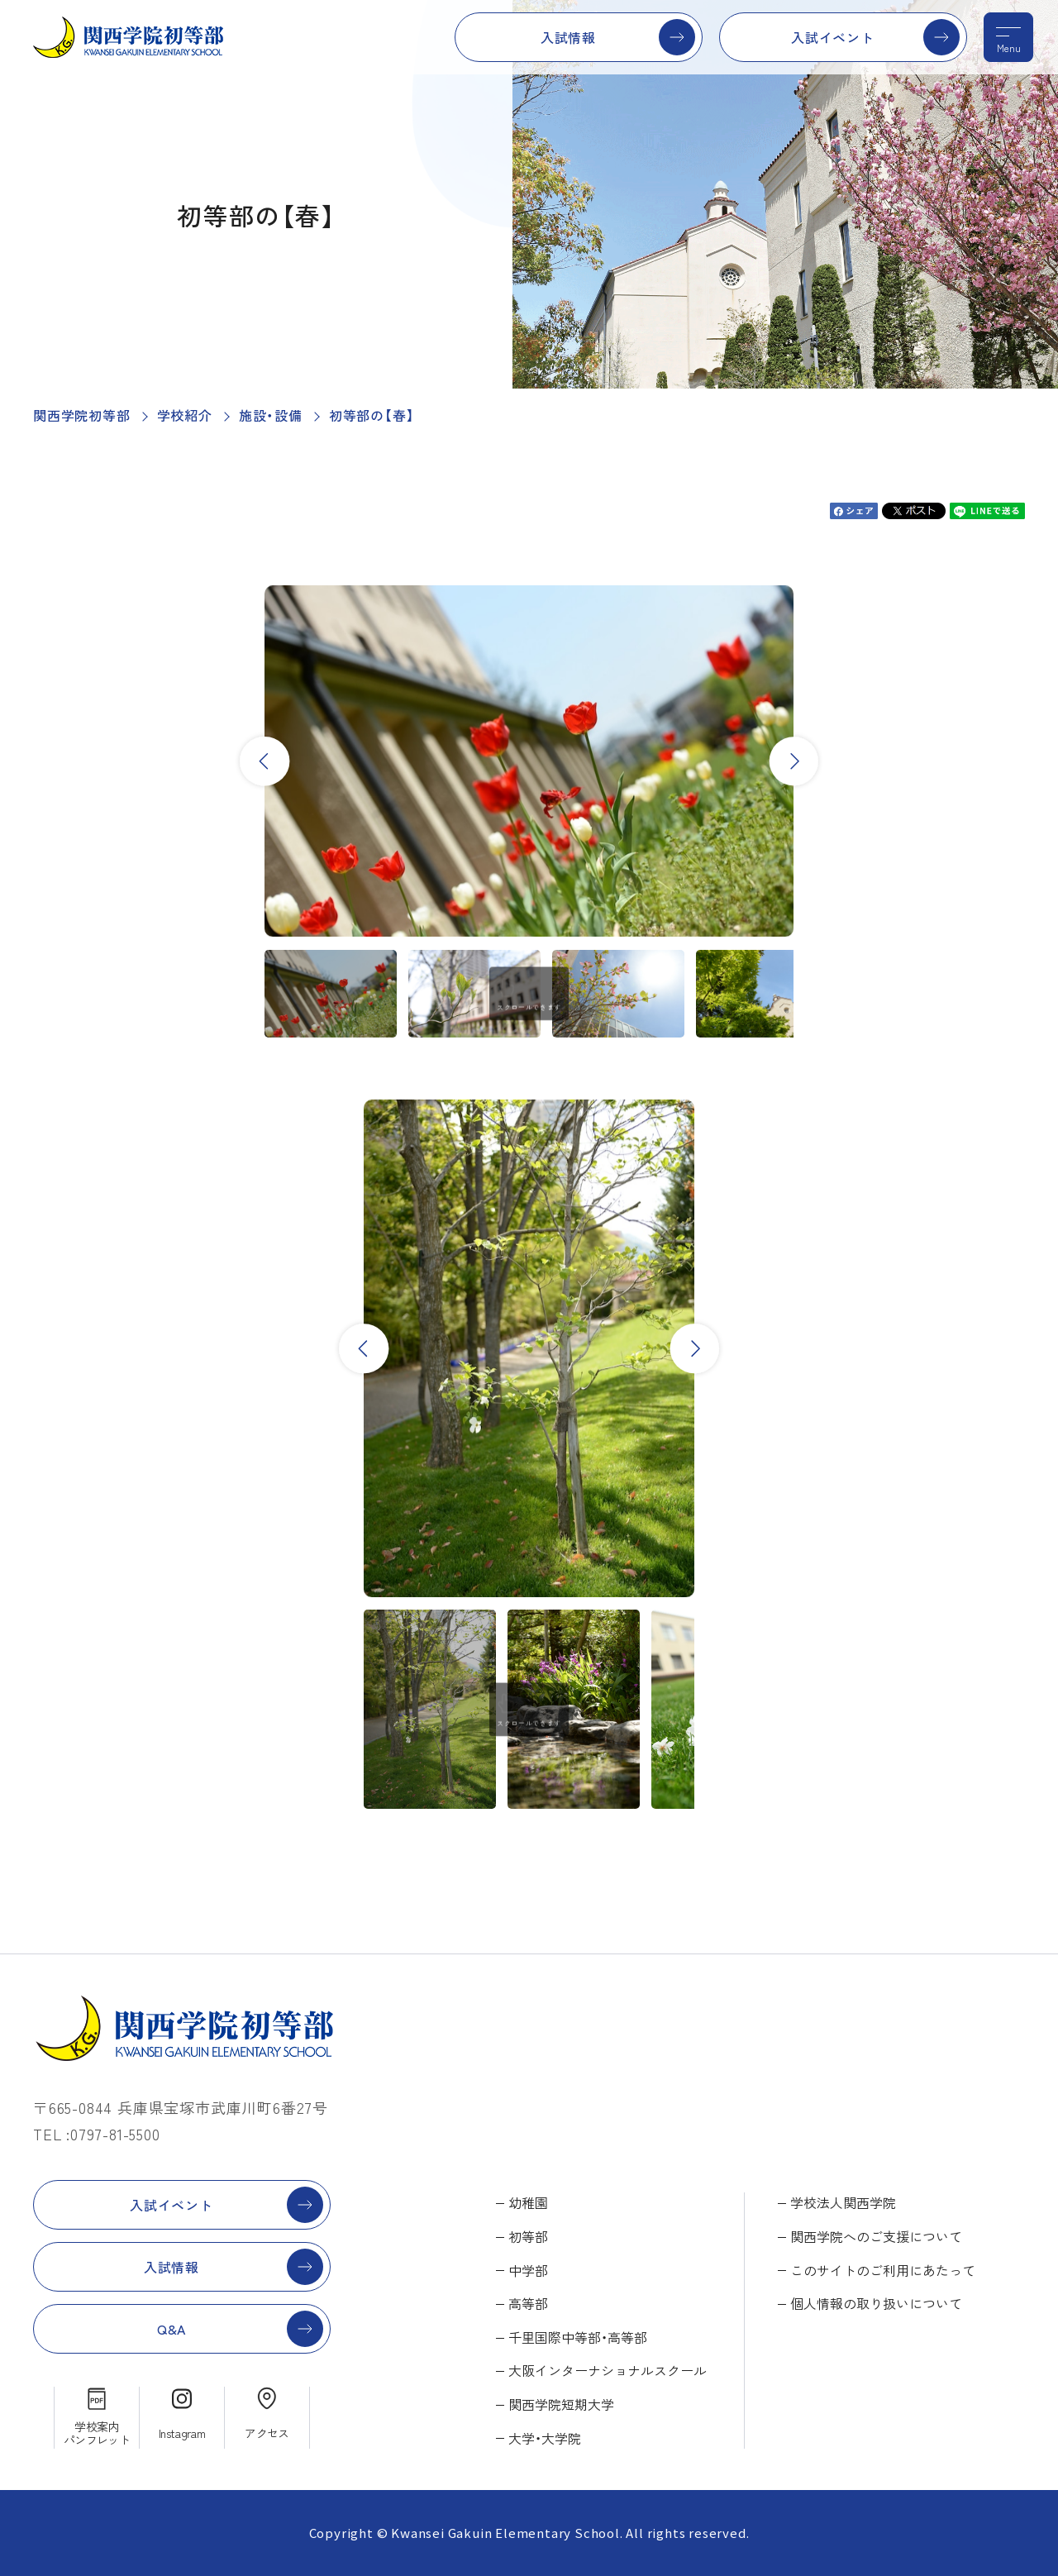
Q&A (171, 2329)
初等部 (528, 2236)
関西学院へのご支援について (876, 2236)
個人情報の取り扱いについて (876, 2303)
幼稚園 (528, 2202)
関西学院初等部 (82, 415)
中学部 (528, 2270)
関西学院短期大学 (561, 2404)
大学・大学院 (544, 2438)
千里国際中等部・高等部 (577, 2337)
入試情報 (568, 37)
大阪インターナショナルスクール (607, 2370)
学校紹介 (184, 415)
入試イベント (833, 37)
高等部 (528, 2303)
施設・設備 (271, 415)
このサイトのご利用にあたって (882, 2270)
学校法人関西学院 (843, 2202)
